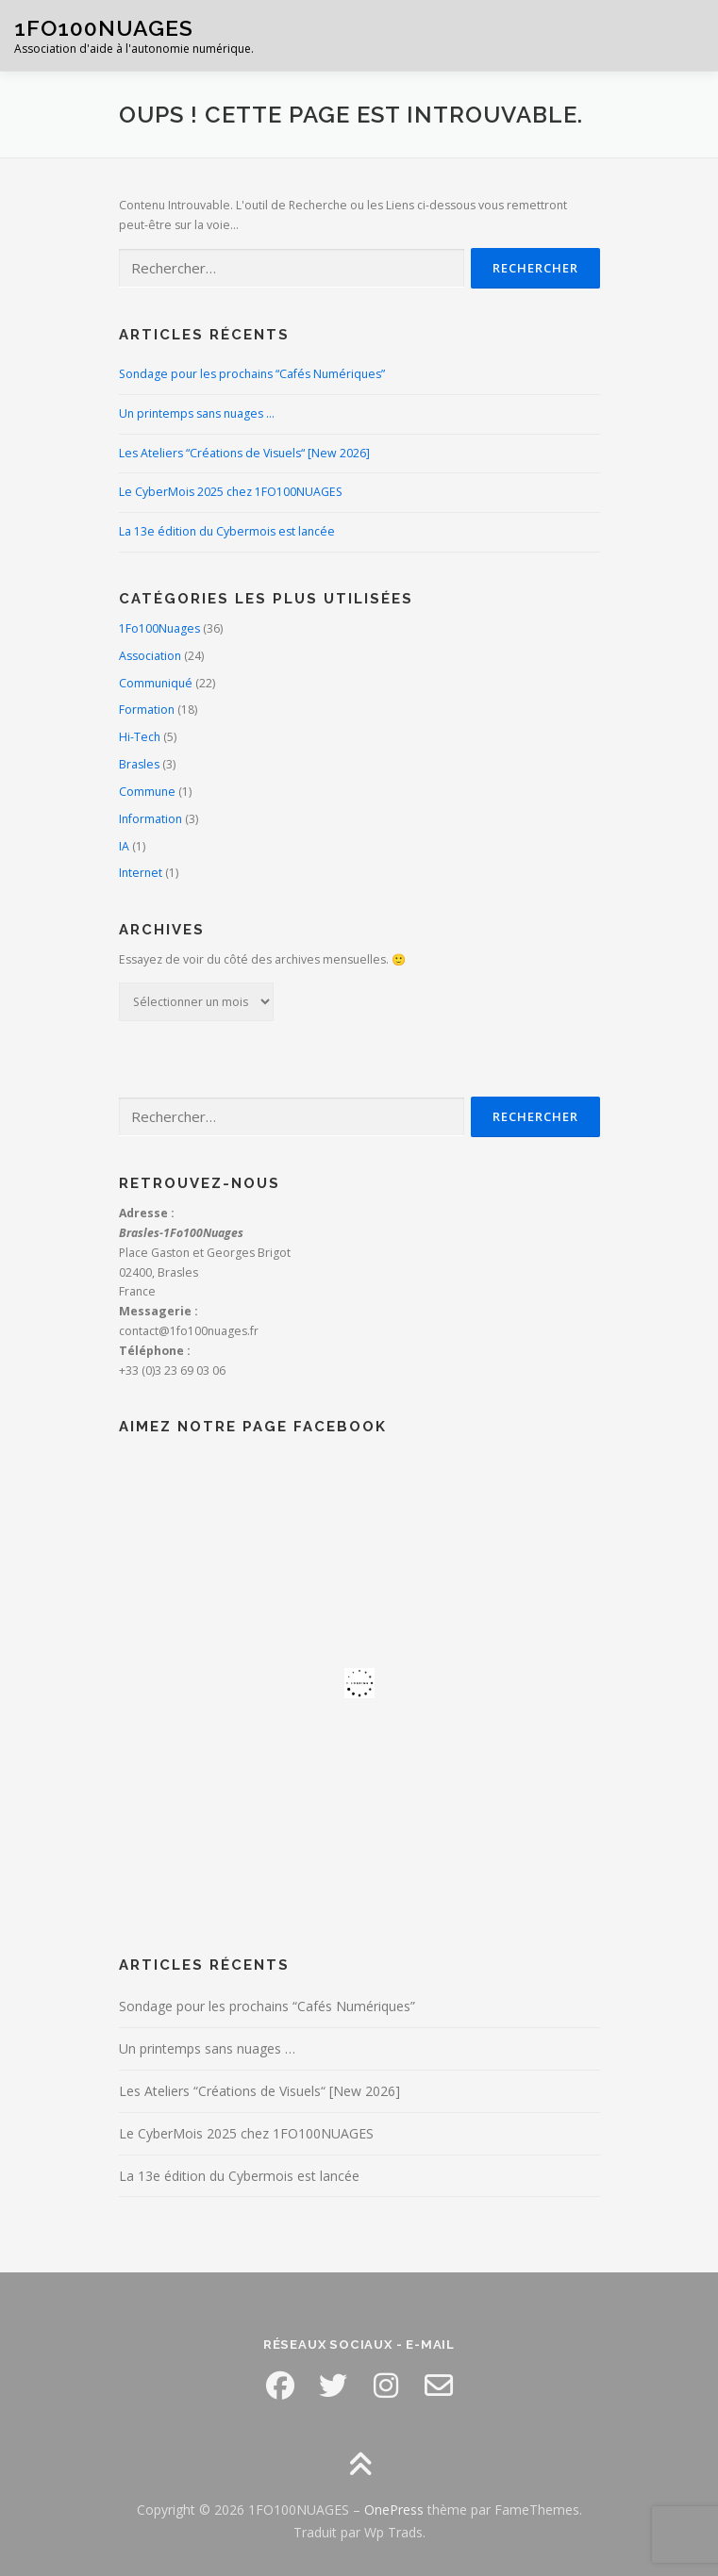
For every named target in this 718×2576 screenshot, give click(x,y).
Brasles (139, 764)
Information (150, 819)
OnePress (394, 2509)
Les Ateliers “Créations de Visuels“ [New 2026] (244, 453)
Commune (147, 792)
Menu (686, 35)
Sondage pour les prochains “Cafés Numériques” (252, 374)
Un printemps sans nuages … (197, 413)
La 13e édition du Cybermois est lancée (227, 531)
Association (150, 656)
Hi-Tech (139, 737)
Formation (147, 710)
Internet (140, 873)
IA (124, 846)
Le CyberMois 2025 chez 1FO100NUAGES (230, 492)
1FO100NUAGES (103, 28)
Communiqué (155, 683)
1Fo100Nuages (159, 628)
